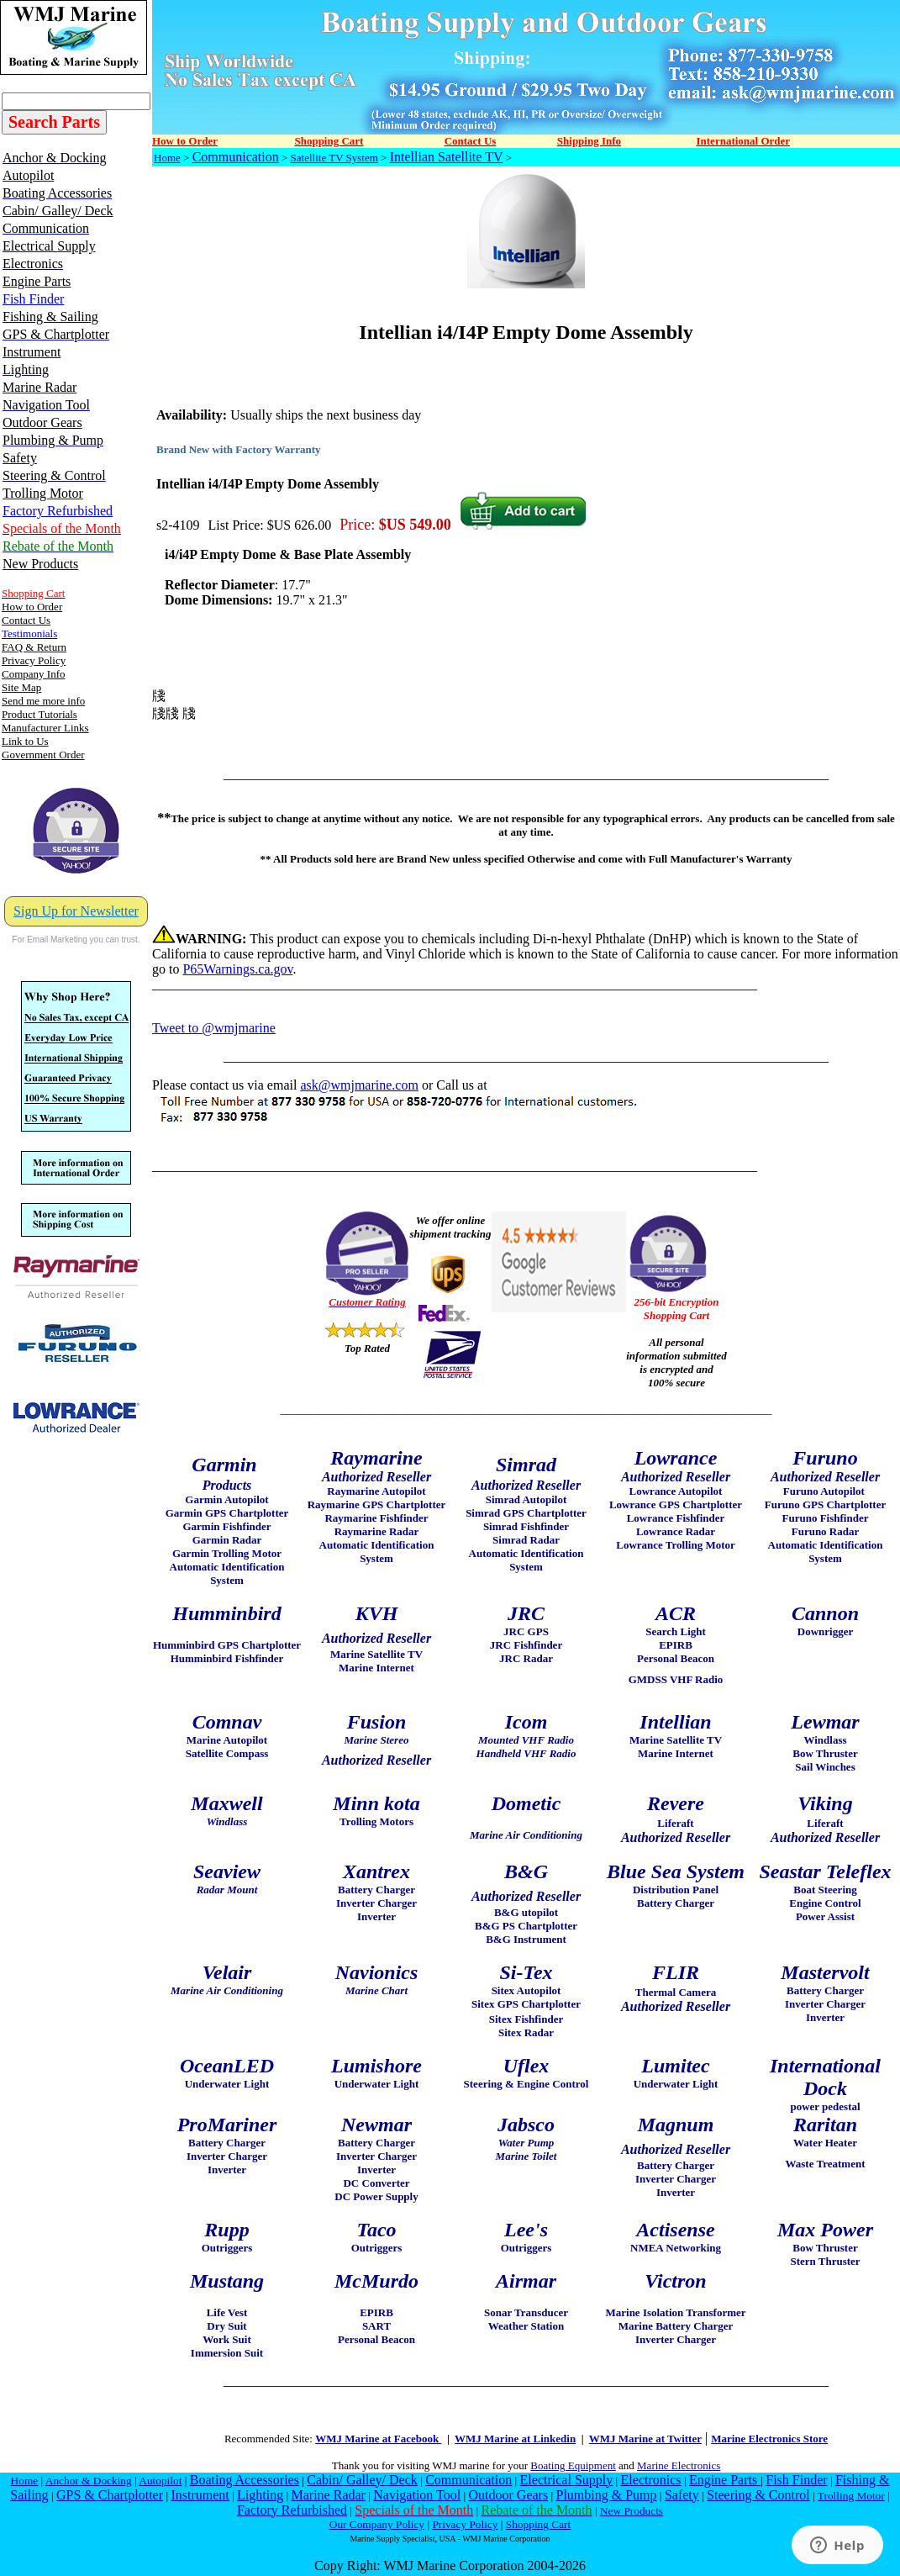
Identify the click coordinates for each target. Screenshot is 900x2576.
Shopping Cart (538, 2524)
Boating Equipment (572, 2465)
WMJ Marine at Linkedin (515, 2438)
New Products (631, 2511)
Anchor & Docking (88, 2480)
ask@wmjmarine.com (359, 1085)
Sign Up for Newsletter (76, 911)
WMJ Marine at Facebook (378, 2438)
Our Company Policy (376, 2524)
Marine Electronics (678, 2465)
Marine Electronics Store (769, 2438)
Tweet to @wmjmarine (214, 1028)
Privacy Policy (464, 2524)
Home (167, 157)
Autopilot (160, 2480)
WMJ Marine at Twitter (645, 2438)
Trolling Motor (851, 2495)
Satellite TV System (334, 157)
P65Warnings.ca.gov (237, 969)
